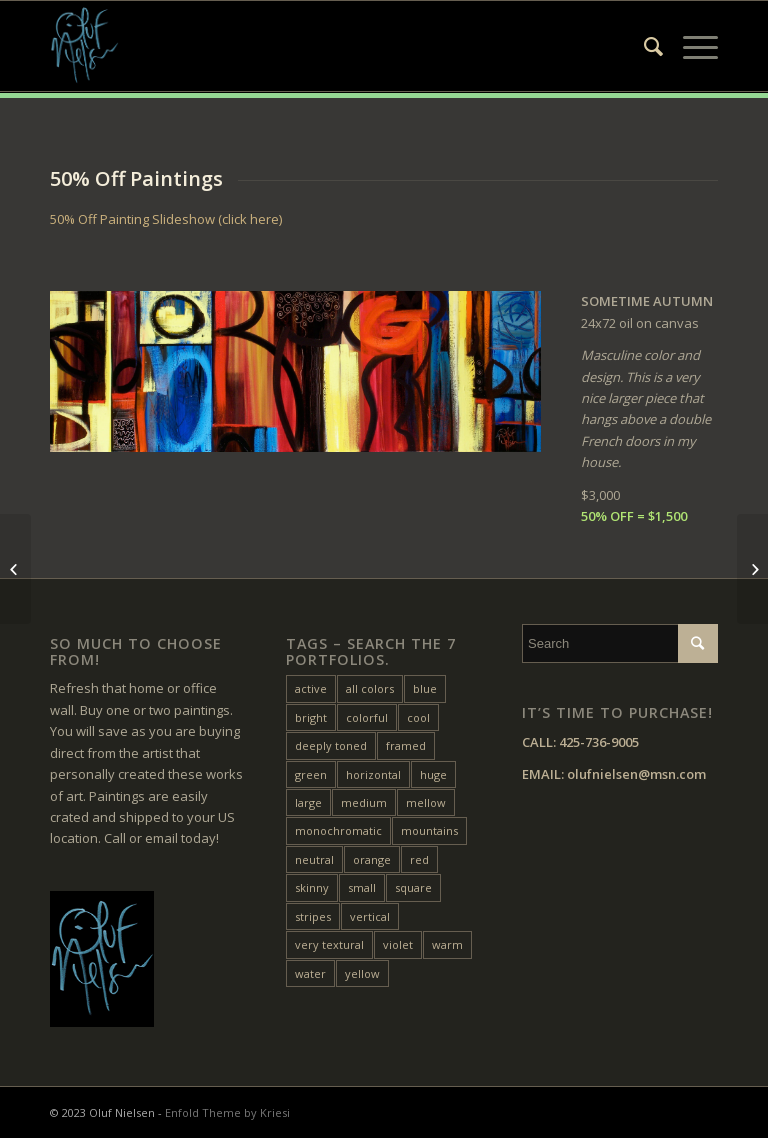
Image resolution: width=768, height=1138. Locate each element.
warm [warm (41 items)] (447, 944)
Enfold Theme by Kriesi (227, 1112)
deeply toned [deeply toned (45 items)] (331, 745)
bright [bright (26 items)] (311, 717)
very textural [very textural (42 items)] (329, 944)
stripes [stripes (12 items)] (313, 916)
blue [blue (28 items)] (425, 688)
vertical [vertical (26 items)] (370, 916)
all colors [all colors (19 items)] (370, 688)
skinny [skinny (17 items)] (312, 887)
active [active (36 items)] (311, 688)
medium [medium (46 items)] (364, 802)
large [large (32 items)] (308, 802)
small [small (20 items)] (362, 887)
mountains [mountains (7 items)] (429, 830)
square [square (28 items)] (413, 887)
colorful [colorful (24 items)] (367, 717)
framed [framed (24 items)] (406, 745)
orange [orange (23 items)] (372, 859)
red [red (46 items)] (419, 859)
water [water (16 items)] (310, 973)
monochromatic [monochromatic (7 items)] (338, 830)
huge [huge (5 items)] (433, 774)
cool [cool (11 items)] (418, 717)
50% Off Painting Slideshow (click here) (166, 219)
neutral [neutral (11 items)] (314, 859)
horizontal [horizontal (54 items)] (373, 774)
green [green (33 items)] (311, 774)
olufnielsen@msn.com (636, 774)
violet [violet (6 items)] (398, 944)
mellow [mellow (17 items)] (426, 802)
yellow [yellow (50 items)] (362, 973)
